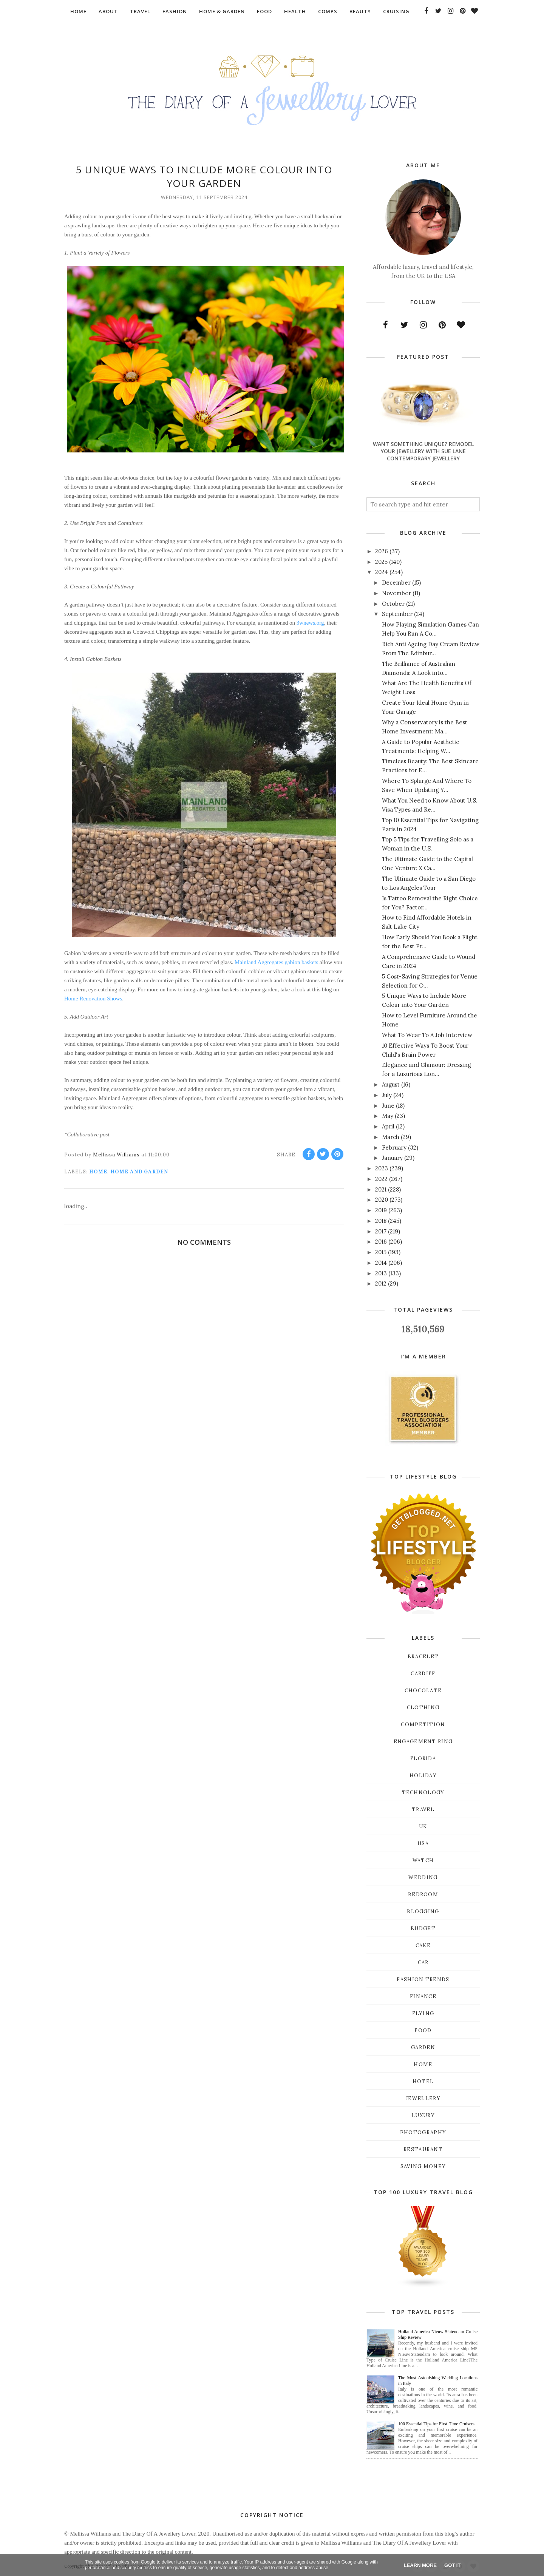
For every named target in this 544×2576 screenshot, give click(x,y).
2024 (381, 572)
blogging (423, 1911)
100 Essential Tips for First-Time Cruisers (436, 2423)
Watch (423, 1860)
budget (423, 1928)
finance (423, 1996)
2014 (381, 1262)
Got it (452, 2565)
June (388, 1105)
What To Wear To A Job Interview (427, 1035)
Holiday (423, 1775)
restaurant (423, 2149)
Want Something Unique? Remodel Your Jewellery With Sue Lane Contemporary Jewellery (423, 451)
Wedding (422, 1877)
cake (423, 1945)
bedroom (423, 1894)
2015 (380, 1252)
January (392, 1157)
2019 (381, 1210)
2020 (381, 1199)
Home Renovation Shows (93, 999)
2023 (381, 1168)
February (394, 1147)
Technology (423, 1792)
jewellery (423, 2098)
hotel (423, 2081)
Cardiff (423, 1673)
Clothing (423, 1707)
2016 (381, 1241)
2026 (381, 551)
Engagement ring (423, 1741)
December (396, 582)
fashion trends (423, 1979)
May (387, 1115)
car (423, 1962)
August (391, 1084)
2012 (380, 1283)
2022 (381, 1178)
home (98, 1171)
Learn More (420, 2565)
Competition (423, 1724)
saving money (423, 2166)
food (422, 2030)
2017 (380, 1231)
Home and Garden (139, 1171)
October (393, 603)
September (397, 613)
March (390, 1137)
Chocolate (423, 1690)
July (387, 1095)
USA (423, 1843)
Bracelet (423, 1656)
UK (423, 1826)
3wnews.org (310, 623)
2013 (381, 1273)
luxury (423, 2115)
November (396, 593)
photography (423, 2132)
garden (423, 2047)
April (388, 1126)
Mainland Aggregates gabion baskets (276, 962)
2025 (381, 561)
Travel (423, 1809)
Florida (423, 1758)
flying (423, 2013)
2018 (380, 1220)
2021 (380, 1189)
